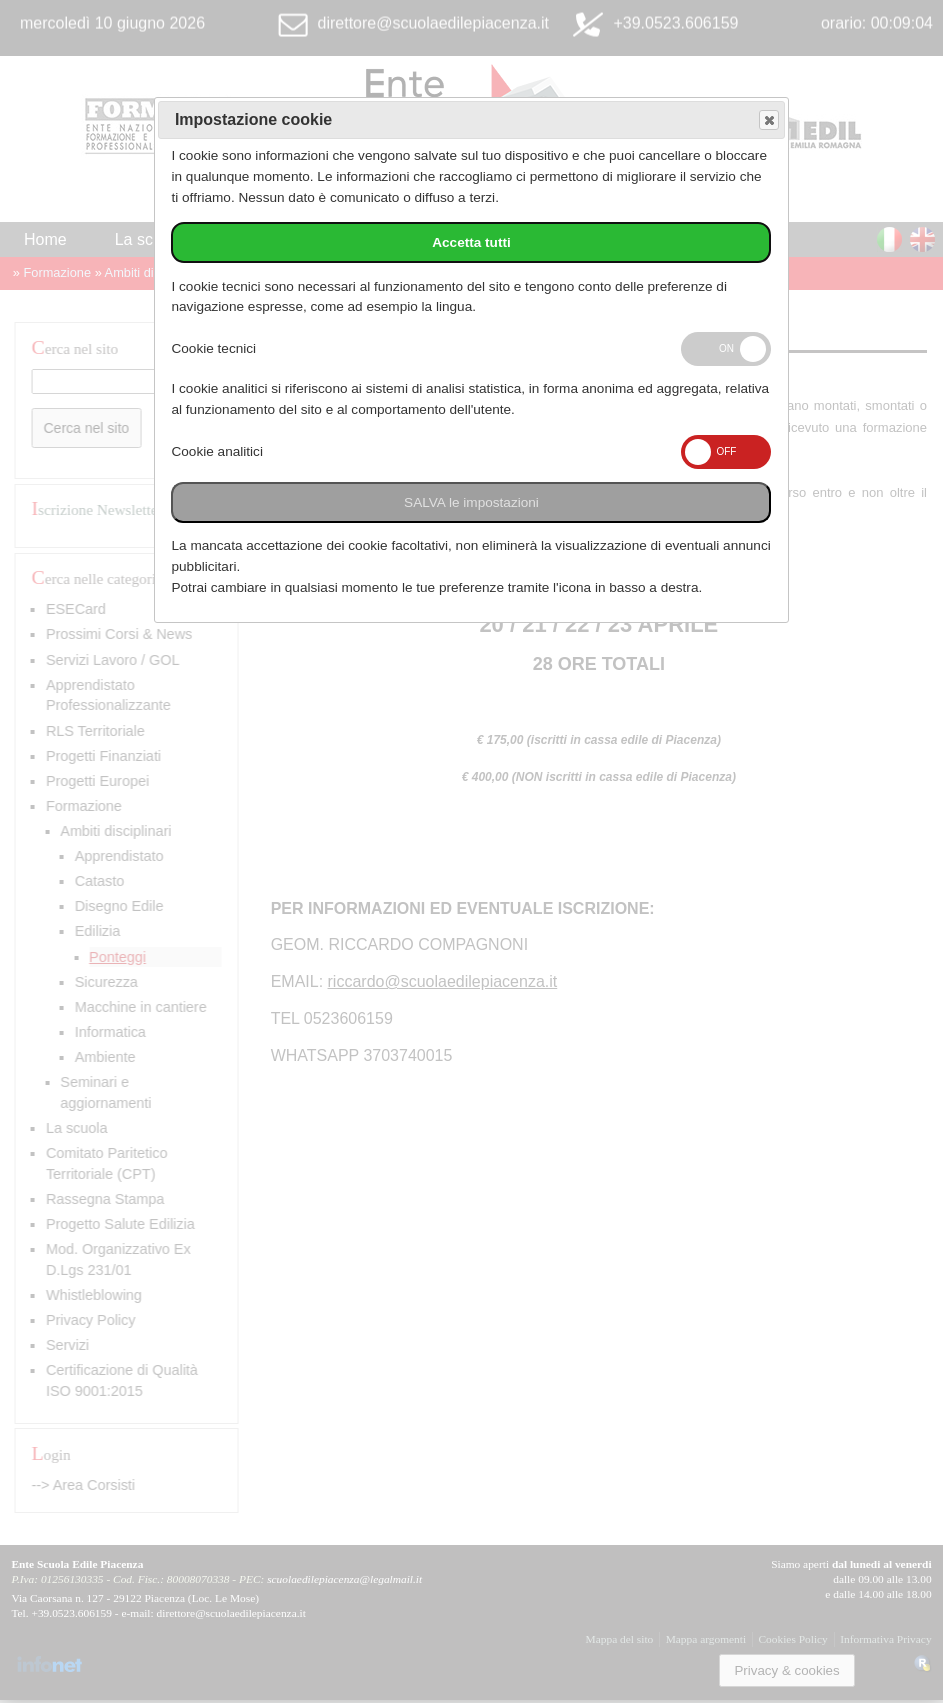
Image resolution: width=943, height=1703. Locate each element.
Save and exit (768, 120)
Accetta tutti (471, 242)
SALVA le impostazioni (471, 502)
